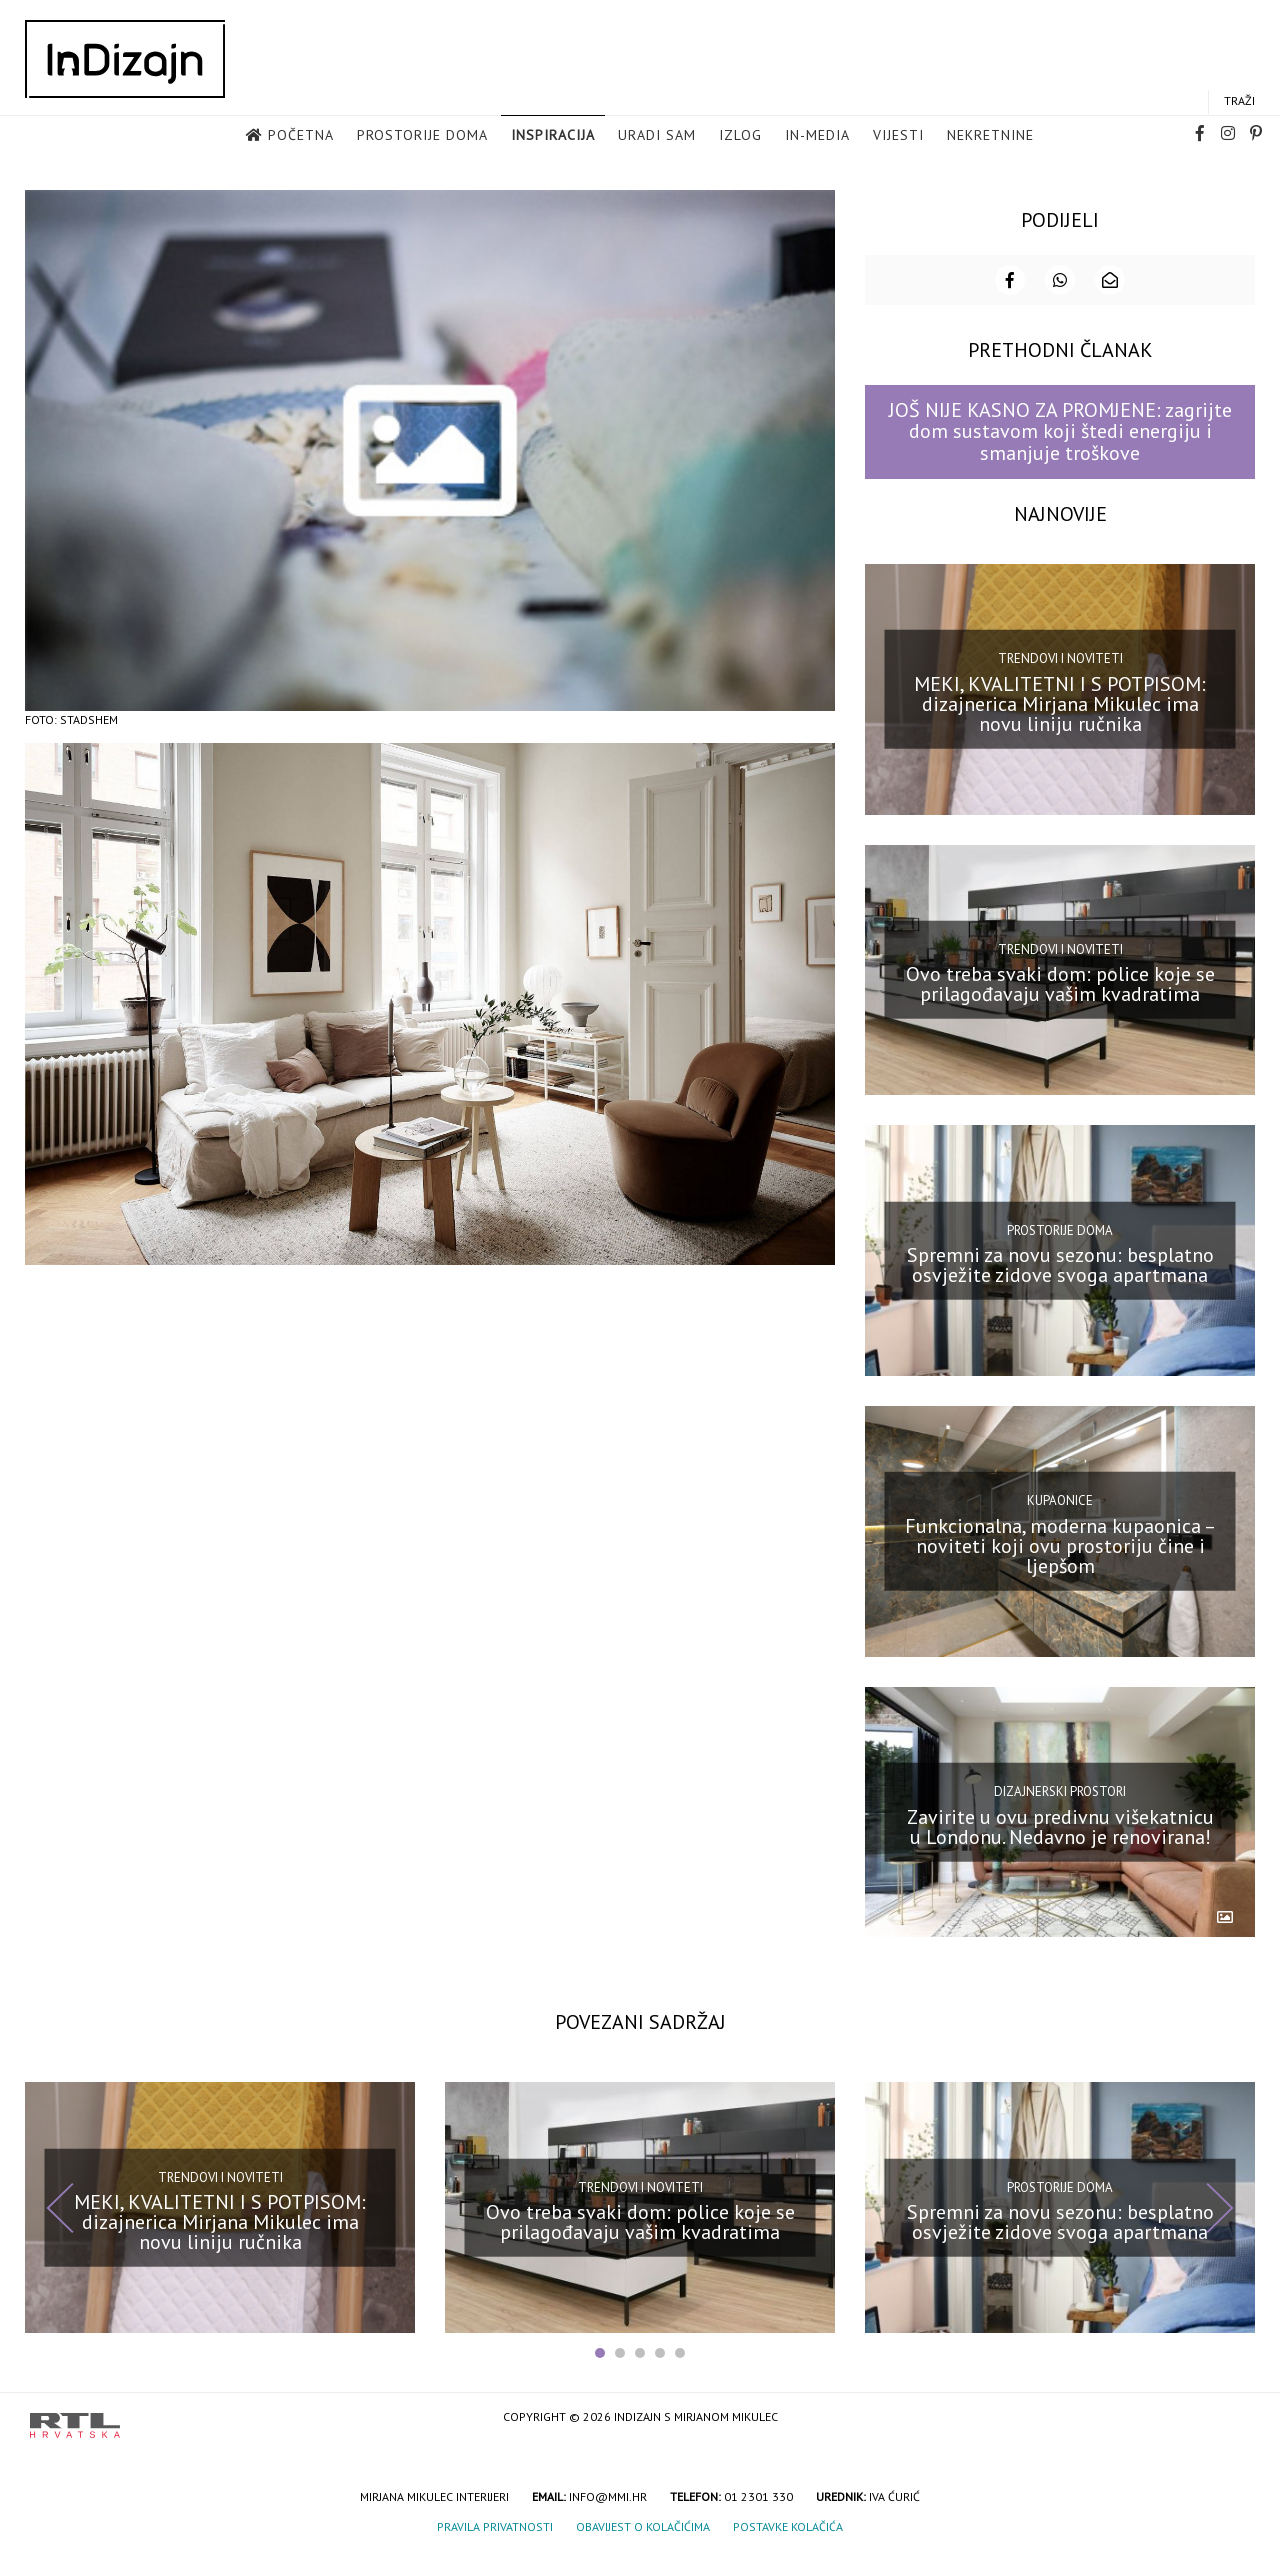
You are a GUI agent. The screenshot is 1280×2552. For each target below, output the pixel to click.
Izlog (740, 135)
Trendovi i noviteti (1060, 658)
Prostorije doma (422, 135)
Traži (1239, 100)
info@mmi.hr (608, 2496)
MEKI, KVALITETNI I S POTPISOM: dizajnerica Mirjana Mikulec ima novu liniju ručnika (1060, 703)
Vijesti (898, 135)
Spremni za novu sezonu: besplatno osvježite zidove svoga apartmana (1060, 1265)
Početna (301, 135)
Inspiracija (553, 135)
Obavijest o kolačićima (643, 2526)
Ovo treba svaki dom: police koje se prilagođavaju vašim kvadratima (1060, 984)
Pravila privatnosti (495, 2526)
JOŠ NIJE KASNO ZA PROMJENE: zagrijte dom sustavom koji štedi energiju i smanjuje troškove (1060, 431)
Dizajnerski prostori (1060, 1791)
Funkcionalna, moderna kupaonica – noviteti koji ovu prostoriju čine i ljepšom (1060, 1546)
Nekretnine (990, 135)
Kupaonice (1060, 1500)
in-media (817, 135)
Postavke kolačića (788, 2526)
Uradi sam (657, 135)
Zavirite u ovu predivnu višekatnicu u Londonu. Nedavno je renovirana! (1060, 1826)
